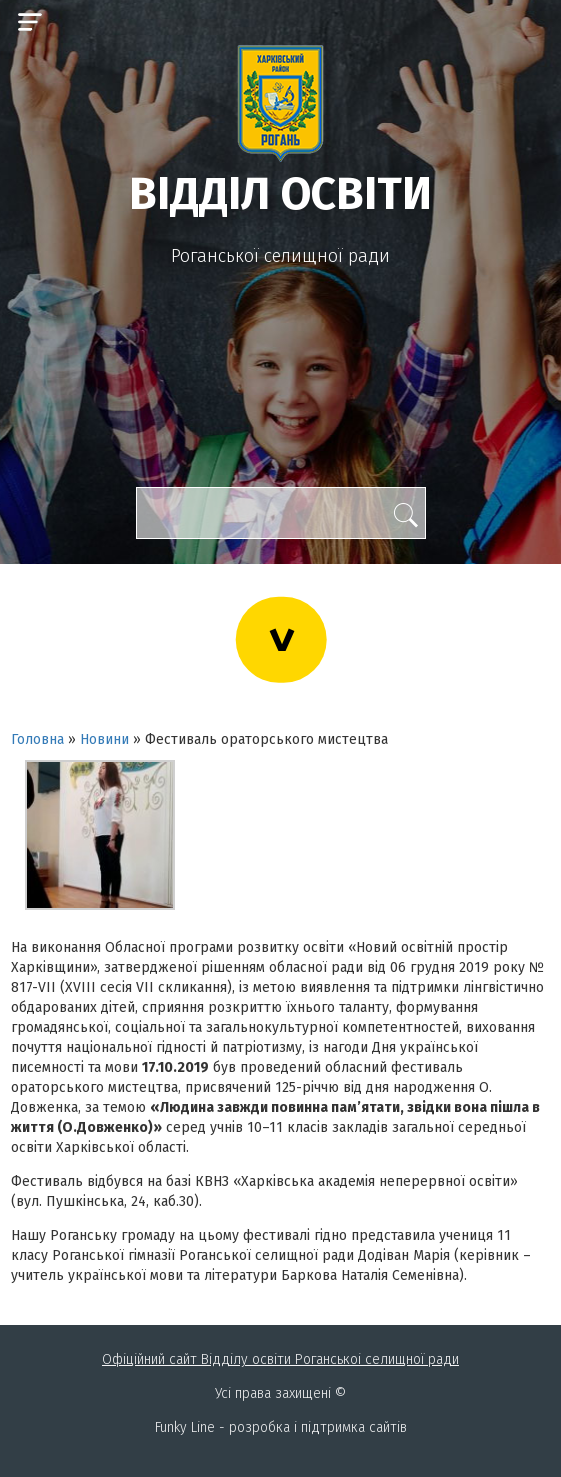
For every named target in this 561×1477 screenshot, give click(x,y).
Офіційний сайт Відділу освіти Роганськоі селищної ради (280, 1359)
